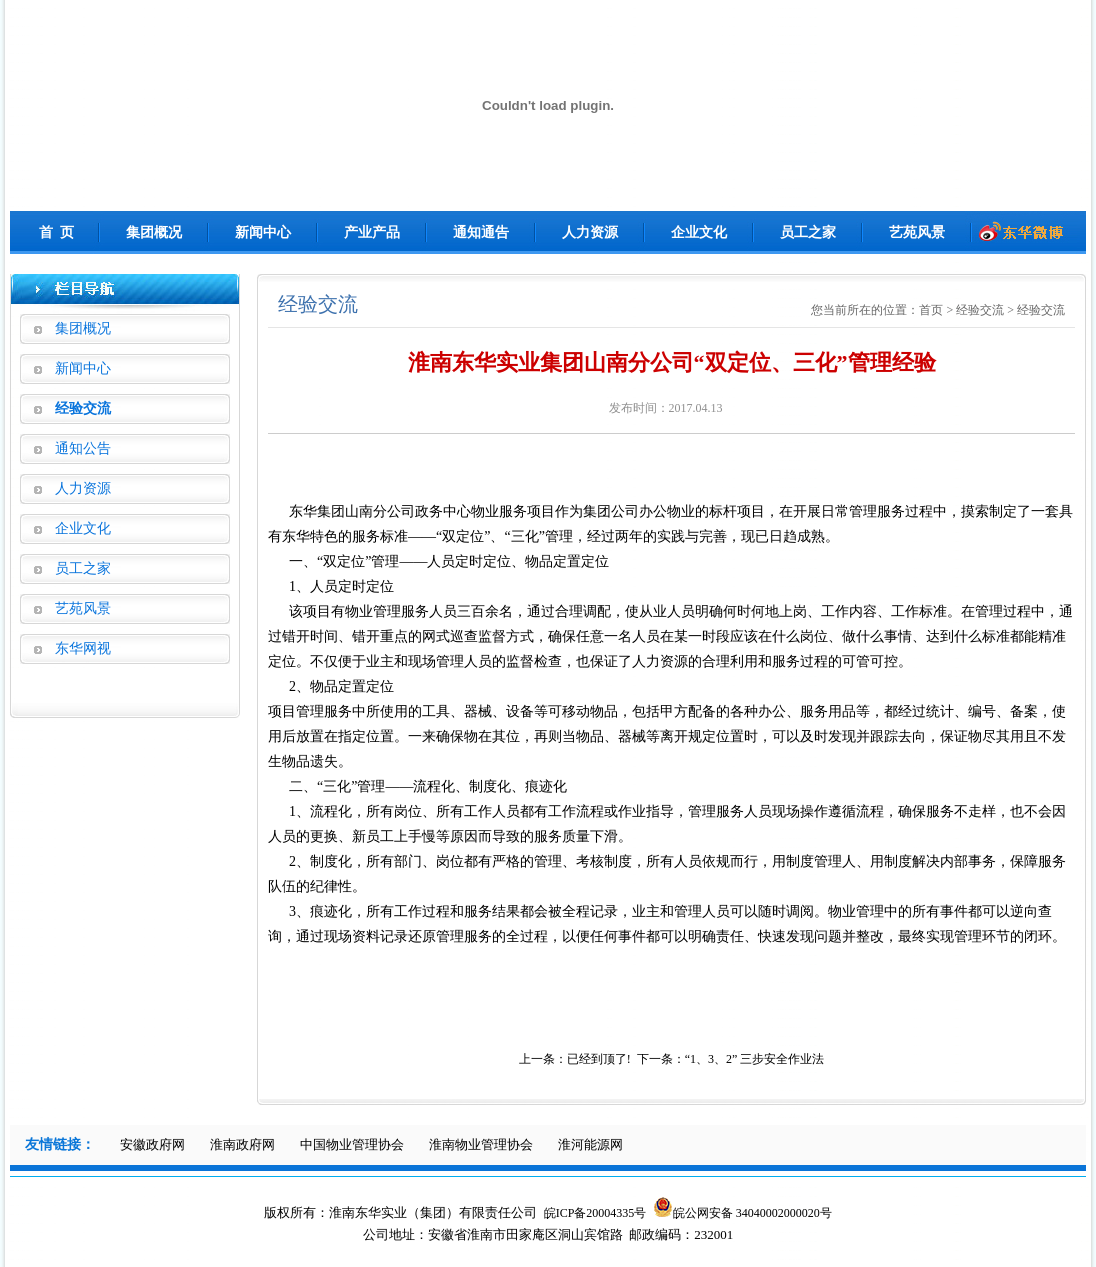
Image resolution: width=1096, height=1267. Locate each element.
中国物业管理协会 (352, 1144)
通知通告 (481, 232)
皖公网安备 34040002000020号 (742, 1213)
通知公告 (83, 448)
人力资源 (590, 232)
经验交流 (83, 408)
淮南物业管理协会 (481, 1144)
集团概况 (154, 232)
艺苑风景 (917, 232)
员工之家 (808, 232)
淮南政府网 (242, 1144)
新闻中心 (263, 232)
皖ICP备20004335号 (595, 1213)
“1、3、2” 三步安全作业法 (755, 1059)
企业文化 (699, 232)
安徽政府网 (152, 1144)
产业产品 (372, 232)
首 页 (56, 232)
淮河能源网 (590, 1144)
